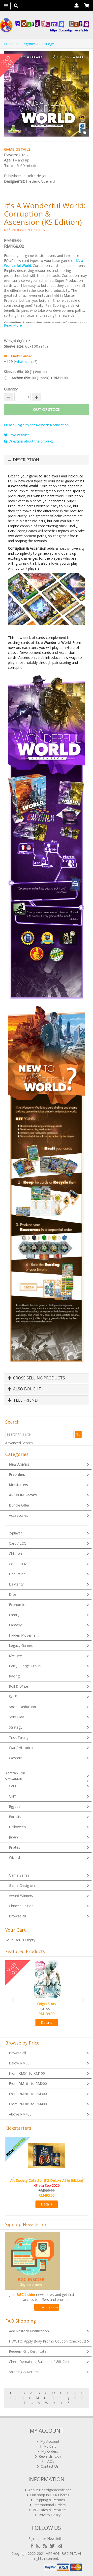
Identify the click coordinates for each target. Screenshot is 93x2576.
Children (15, 1553)
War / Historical (21, 1747)
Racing (14, 1676)
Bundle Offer (19, 1505)
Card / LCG (17, 1543)
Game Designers (22, 1885)
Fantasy (15, 1625)
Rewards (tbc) (50, 2456)
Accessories (18, 1515)
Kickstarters (18, 1484)
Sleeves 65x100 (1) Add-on (25, 371)
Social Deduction (22, 1706)
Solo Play (16, 1717)
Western (15, 1757)
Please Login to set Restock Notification (36, 425)
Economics (18, 1604)
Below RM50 (19, 2063)
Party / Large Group (25, 1666)
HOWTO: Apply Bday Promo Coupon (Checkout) (47, 2341)
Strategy (15, 1727)
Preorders (17, 1474)
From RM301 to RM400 (28, 2104)
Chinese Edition (21, 1905)
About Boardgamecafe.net (49, 2490)
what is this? (25, 361)
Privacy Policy (50, 2514)
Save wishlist (16, 435)
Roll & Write (18, 1686)
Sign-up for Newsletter (47, 2538)
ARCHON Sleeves (23, 1495)
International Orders (49, 2504)
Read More (13, 325)
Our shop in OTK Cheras (49, 2495)
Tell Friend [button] (23, 1400)
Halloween (17, 1826)
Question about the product (28, 441)
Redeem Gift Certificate (27, 2351)
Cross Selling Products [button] (36, 1378)
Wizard (14, 1857)
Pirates (14, 1847)
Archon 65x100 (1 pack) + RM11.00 (40, 378)
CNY (12, 1796)
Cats (12, 1786)
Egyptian (16, 1806)
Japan (13, 1837)
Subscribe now (46, 2307)
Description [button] (26, 460)
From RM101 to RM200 (28, 2083)
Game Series (19, 1875)
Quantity (11, 389)
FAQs (49, 2461)
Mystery (15, 1655)
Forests (15, 1816)
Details (46, 2022)
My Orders (49, 2451)
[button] (11, 1996)
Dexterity (16, 1584)
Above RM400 (20, 2114)
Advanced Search (19, 1442)
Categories (27, 43)
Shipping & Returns (24, 2371)
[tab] (46, 460)
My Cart (49, 2446)
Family (14, 1614)
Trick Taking (18, 1737)
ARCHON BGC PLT (61, 2553)
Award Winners (21, 1895)
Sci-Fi (13, 1696)
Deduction (17, 1574)
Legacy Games (21, 1645)
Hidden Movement (24, 1635)
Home (9, 43)
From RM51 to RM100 (27, 2073)
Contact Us (50, 2466)
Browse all (17, 1916)
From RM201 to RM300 (28, 2093)
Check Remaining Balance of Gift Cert (39, 2361)
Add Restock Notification (29, 2331)
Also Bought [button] (24, 1389)
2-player (15, 1533)
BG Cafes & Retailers (49, 2509)
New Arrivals (19, 1464)
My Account (49, 2441)
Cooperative (19, 1563)
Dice (12, 1594)
